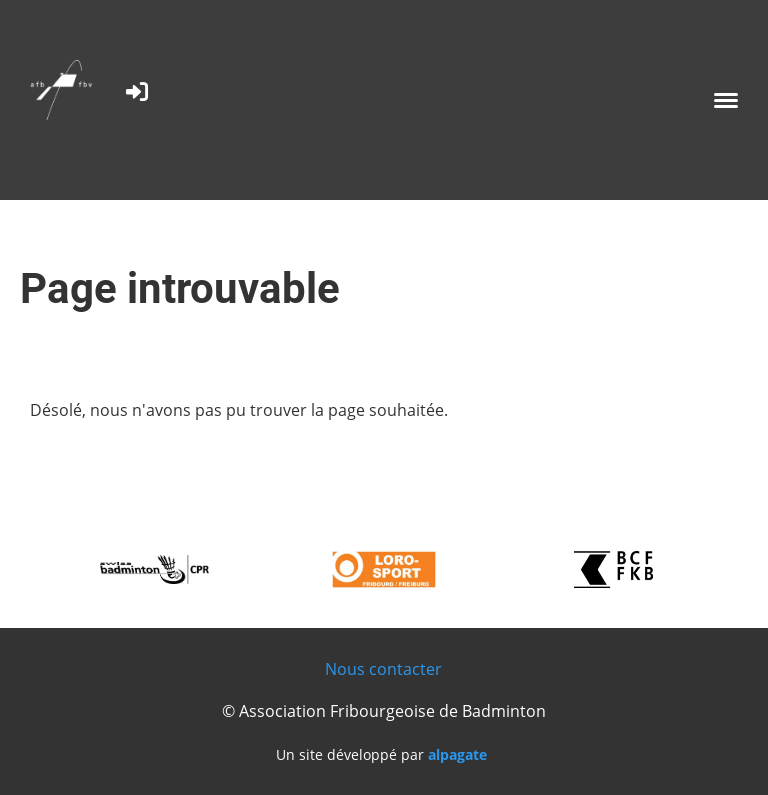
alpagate (457, 754)
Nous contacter (383, 669)
